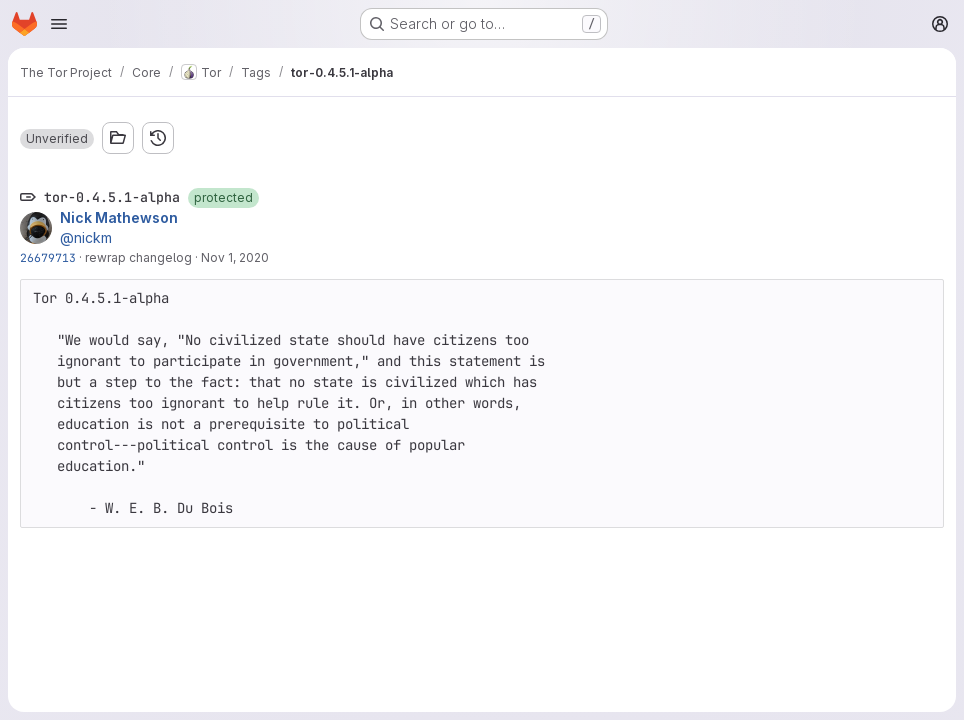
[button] (57, 139)
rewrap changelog (138, 257)
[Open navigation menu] (59, 24)
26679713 (48, 257)
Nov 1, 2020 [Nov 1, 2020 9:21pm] (235, 257)
